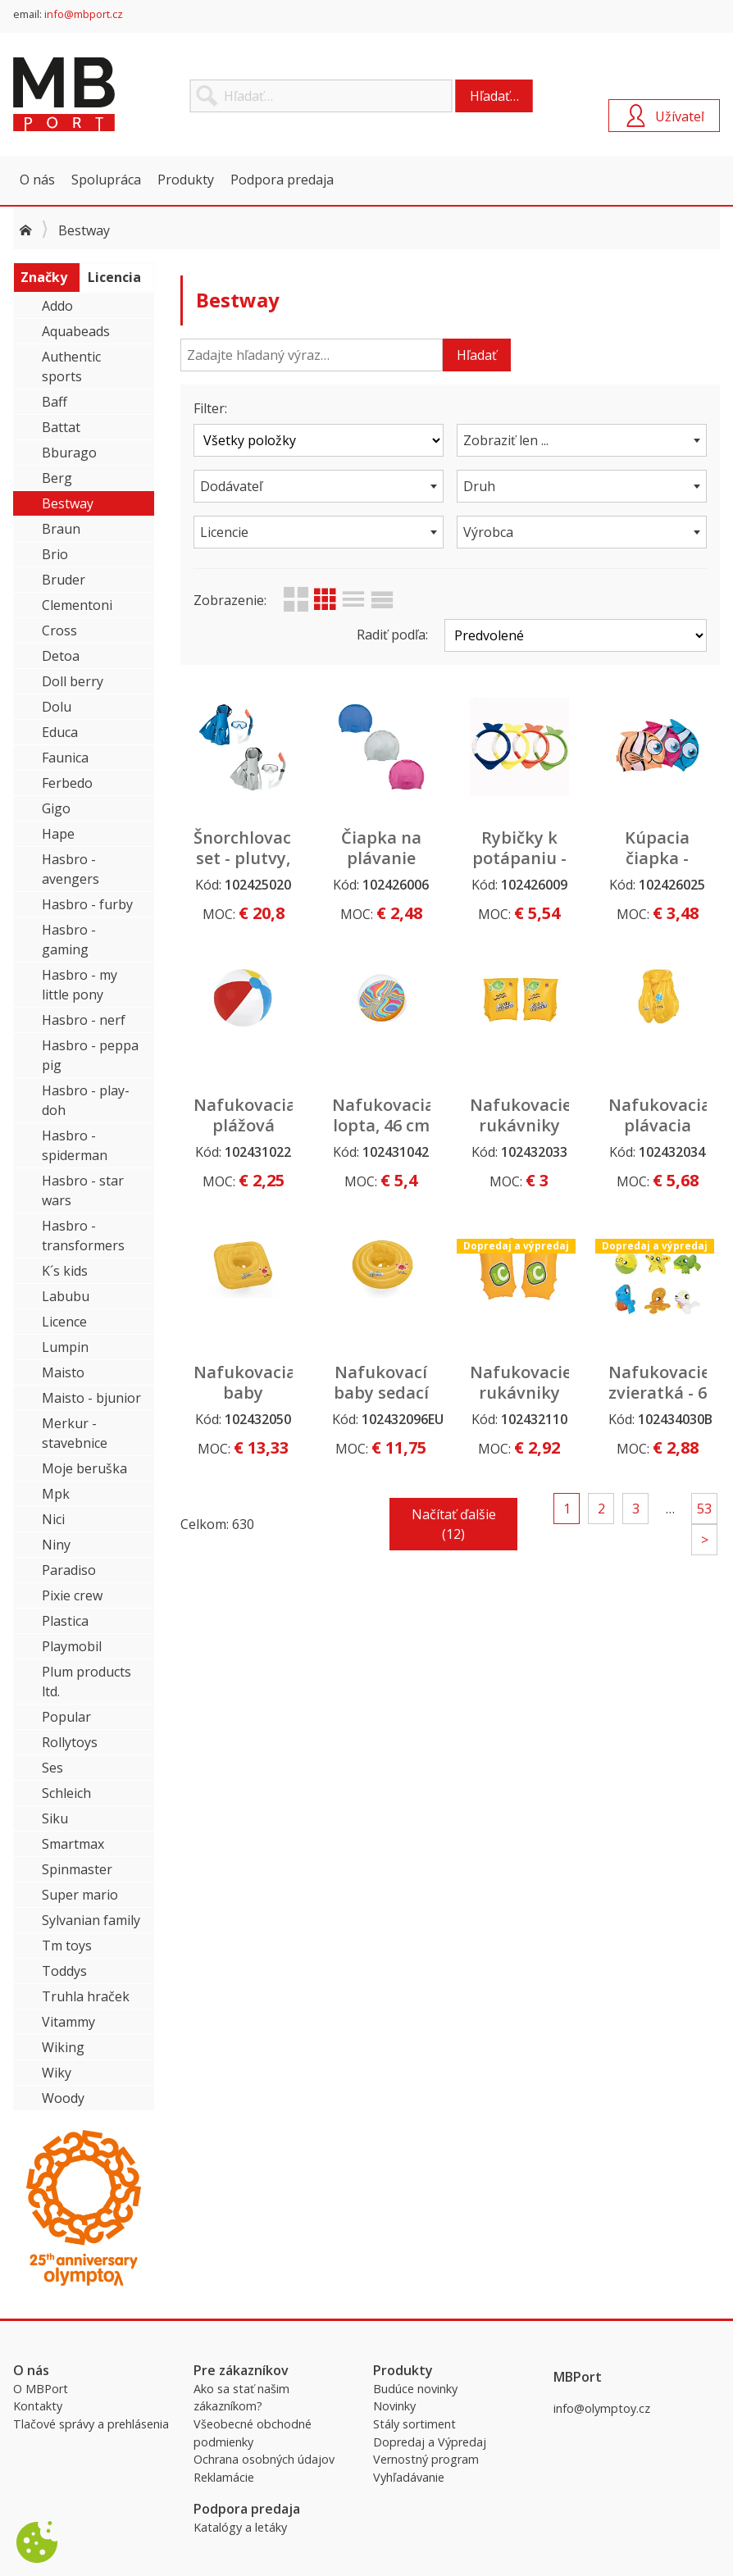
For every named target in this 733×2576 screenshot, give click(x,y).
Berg (57, 478)
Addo (57, 306)
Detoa (61, 656)
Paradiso (69, 1570)
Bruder (63, 580)
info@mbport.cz (83, 14)
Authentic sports (71, 366)
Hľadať (477, 355)
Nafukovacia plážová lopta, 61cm (244, 1125)
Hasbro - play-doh (86, 1100)
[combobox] (582, 440)
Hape (58, 834)
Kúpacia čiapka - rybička (657, 858)
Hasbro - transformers (83, 1235)
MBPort (136, 94)
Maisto (63, 1372)
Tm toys (67, 1946)
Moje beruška (84, 1468)
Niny (56, 1545)
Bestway (67, 503)
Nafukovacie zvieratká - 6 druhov (659, 1392)
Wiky (56, 2073)
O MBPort (40, 2388)
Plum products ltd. (86, 1681)
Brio (55, 554)
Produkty (185, 180)
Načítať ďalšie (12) (454, 1524)
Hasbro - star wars (83, 1190)
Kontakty (37, 2406)
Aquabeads (76, 331)
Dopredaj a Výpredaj (429, 2442)
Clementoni (77, 605)
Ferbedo (67, 783)
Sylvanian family (91, 1920)
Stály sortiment (414, 2424)
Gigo (56, 808)
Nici (53, 1519)
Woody (63, 2098)
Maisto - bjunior (91, 1398)
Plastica (65, 1621)
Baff (54, 402)
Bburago (69, 453)
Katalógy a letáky (240, 2527)
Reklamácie (223, 2477)
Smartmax (73, 1844)
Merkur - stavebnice (74, 1433)
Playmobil (72, 1646)
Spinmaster (77, 1869)
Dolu (56, 707)
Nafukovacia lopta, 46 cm (383, 1115)
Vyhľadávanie (408, 2477)
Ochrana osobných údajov (264, 2459)
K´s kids (65, 1271)
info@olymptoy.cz (601, 2408)
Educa (60, 732)
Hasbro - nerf (83, 1020)
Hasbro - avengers (70, 869)
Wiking (63, 2047)
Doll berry (72, 681)
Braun (61, 529)
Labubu (65, 1296)
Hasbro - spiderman (74, 1145)
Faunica (65, 758)
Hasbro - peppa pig (90, 1055)
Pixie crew (72, 1595)
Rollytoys (70, 1742)
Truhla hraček (86, 1996)
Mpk (56, 1494)
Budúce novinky (415, 2388)
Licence (64, 1322)
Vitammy (68, 2022)
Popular (66, 1717)
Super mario (80, 1895)
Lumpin (65, 1347)
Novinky (394, 2406)
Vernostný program (426, 2459)
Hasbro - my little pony (79, 985)
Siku (55, 1818)
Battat (61, 427)
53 (704, 1509)
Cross (59, 630)
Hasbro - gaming (69, 939)
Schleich (66, 1793)
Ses (52, 1768)
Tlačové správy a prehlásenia (91, 2424)
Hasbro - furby (87, 904)
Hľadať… (494, 96)
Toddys (64, 1971)
